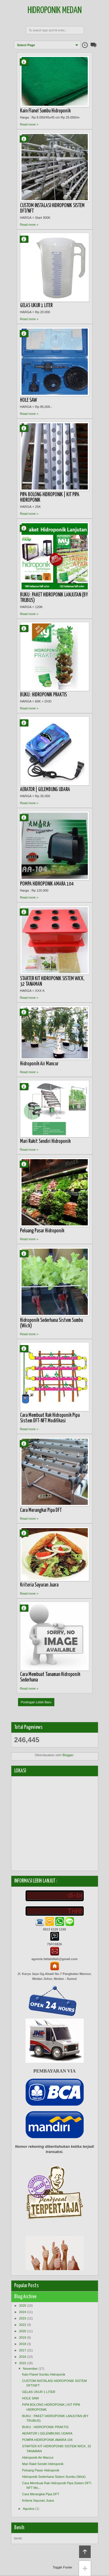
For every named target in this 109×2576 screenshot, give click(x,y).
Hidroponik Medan (55, 10)
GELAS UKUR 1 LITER (36, 305)
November (30, 2368)
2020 (22, 2331)
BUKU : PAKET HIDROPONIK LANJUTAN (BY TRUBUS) (54, 597)
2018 (22, 2344)
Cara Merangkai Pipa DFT (41, 1510)
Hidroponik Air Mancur (39, 1063)
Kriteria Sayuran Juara (39, 1585)
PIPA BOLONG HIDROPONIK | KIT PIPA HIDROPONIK (49, 497)
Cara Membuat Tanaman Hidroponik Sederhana (50, 1677)
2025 (22, 2305)
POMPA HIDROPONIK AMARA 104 (47, 884)
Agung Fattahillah (26, 62)
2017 (22, 2350)
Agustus (29, 2508)
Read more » (29, 124)
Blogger (67, 1755)
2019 (22, 2337)
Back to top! (85, 2551)
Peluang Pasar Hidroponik (42, 1231)
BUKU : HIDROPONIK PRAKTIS (43, 695)
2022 (22, 2324)
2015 (22, 2363)
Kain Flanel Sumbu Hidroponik (45, 111)
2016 (22, 2356)
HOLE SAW (28, 400)
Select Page (26, 45)
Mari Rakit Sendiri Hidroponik (45, 1141)
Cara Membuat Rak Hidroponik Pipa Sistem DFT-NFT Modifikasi (50, 1418)
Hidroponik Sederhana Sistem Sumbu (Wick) (51, 1323)
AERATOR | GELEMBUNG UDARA (45, 789)
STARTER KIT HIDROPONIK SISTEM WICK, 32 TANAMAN (52, 981)
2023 (22, 2318)
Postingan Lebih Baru (36, 1702)
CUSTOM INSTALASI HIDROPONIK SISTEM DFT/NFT (52, 208)
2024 (22, 2312)
